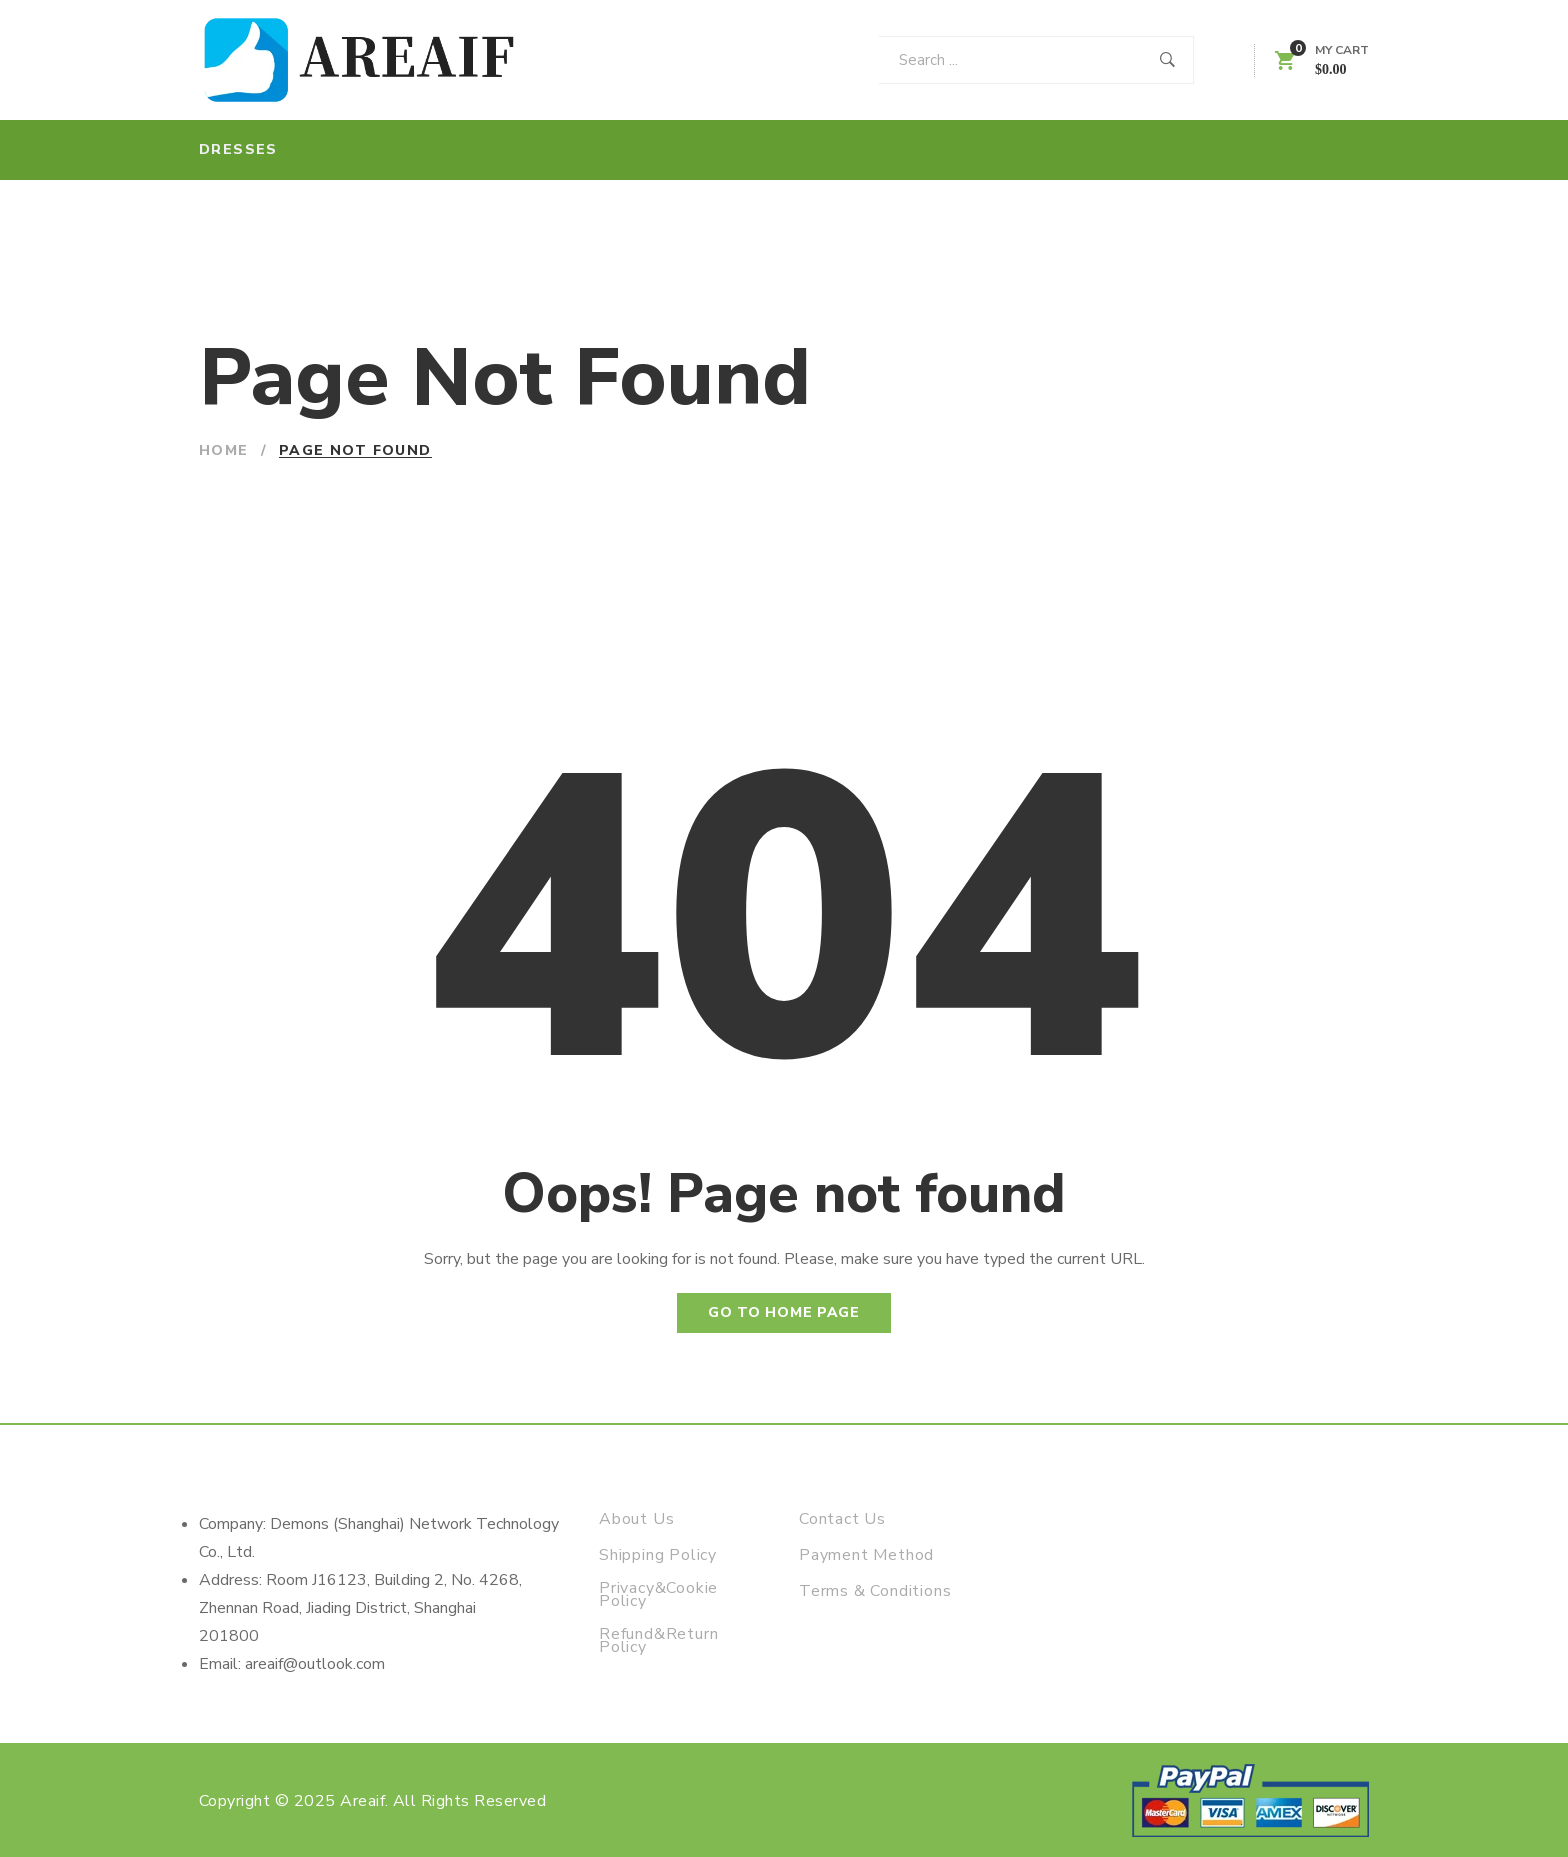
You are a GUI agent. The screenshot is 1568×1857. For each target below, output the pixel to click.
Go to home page (784, 1312)
